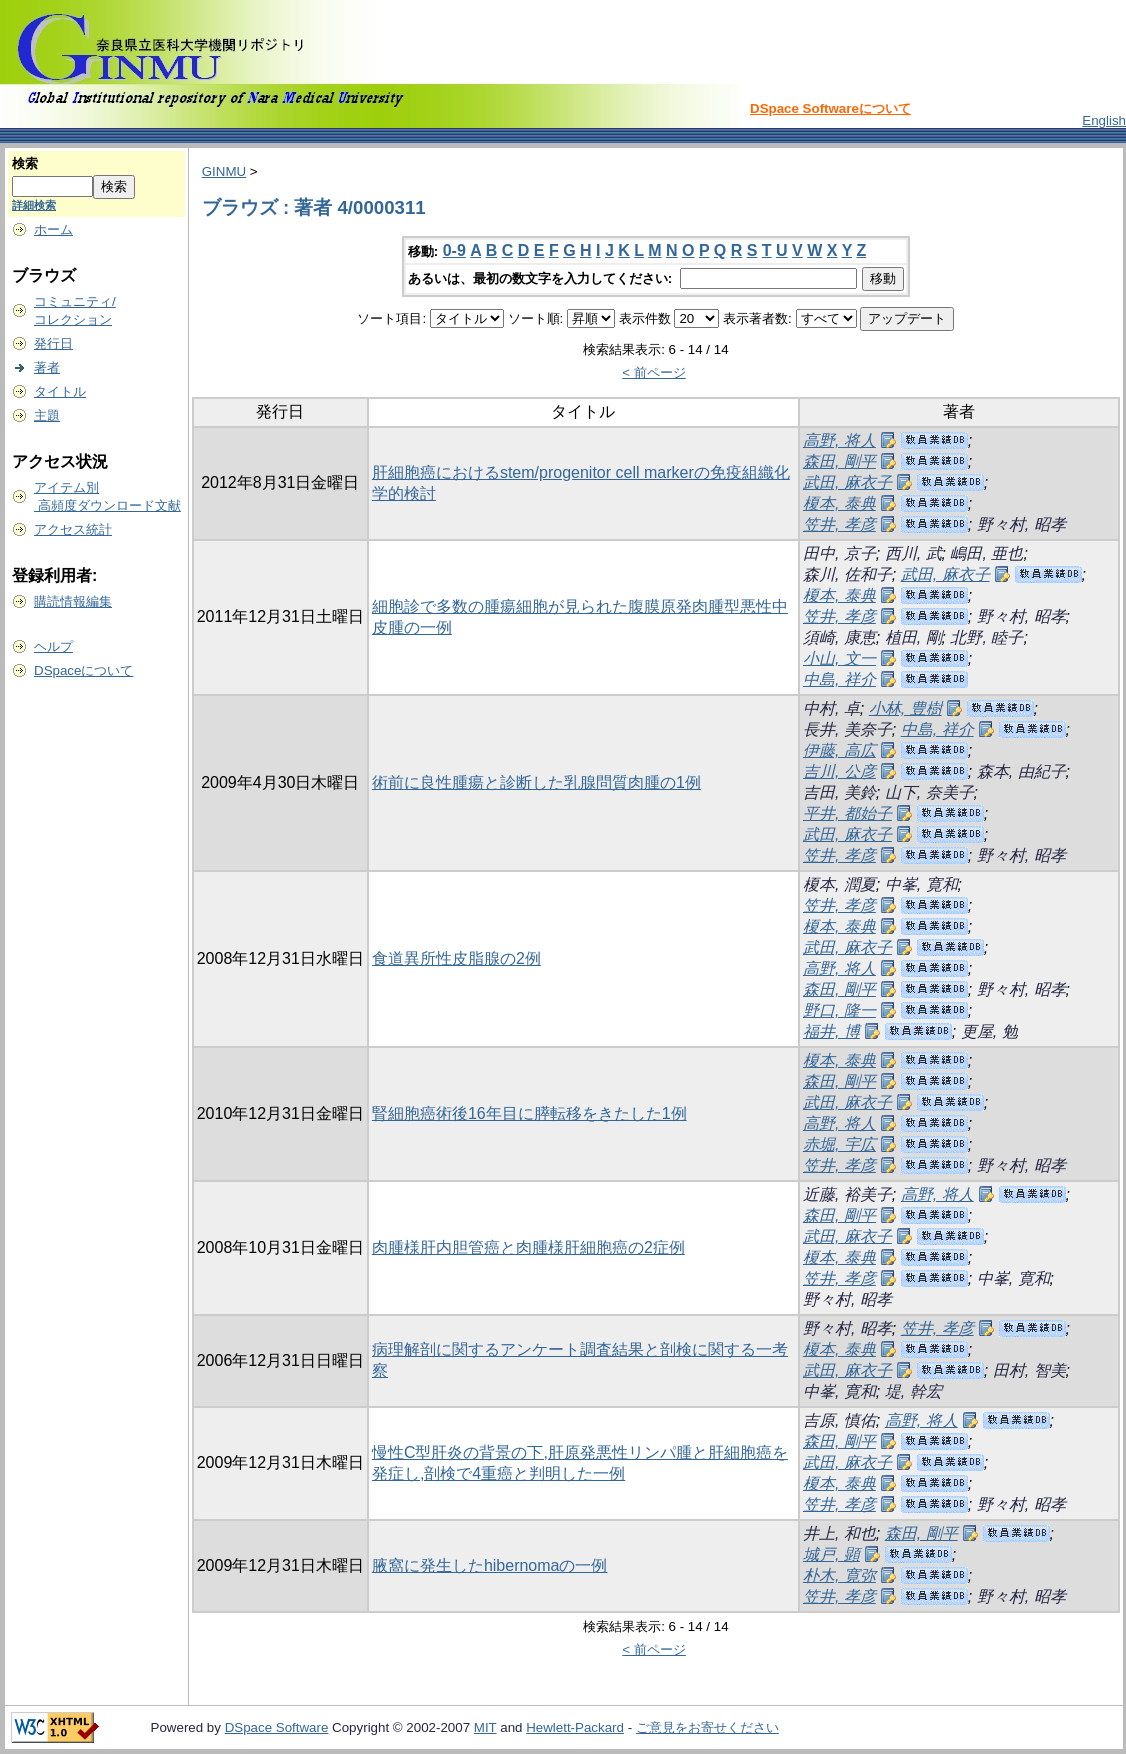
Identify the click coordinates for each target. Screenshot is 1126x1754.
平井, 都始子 (847, 813)
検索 (25, 163)
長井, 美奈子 (847, 729)
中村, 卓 (831, 708)
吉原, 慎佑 (839, 1420)
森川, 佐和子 (847, 574)
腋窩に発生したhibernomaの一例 (490, 1565)
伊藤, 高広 (839, 750)
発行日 (53, 343)
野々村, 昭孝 (1021, 524)
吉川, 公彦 (839, 771)
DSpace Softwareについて (830, 108)
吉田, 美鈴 (839, 792)
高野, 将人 (839, 440)
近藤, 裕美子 (847, 1194)
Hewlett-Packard (575, 1727)
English (1104, 120)
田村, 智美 (1029, 1370)
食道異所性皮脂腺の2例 (456, 958)
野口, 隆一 (839, 1010)
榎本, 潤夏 (839, 884)
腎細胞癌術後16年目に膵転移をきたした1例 (529, 1113)
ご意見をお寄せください (707, 1727)
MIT (485, 1727)
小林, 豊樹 (905, 708)
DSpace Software (277, 1727)
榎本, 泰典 (839, 503)
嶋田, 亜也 (986, 553)
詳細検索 (34, 205)
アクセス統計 (73, 529)
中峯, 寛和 (921, 884)
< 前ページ (654, 372)
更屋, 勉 (989, 1031)
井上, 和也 (839, 1533)
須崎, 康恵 (839, 637)
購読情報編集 (73, 601)
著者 (47, 367)
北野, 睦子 (986, 637)
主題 (47, 415)
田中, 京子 (839, 553)
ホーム (53, 229)
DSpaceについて (83, 670)
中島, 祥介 (839, 679)
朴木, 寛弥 (839, 1575)
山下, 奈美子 (929, 792)
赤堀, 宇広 (839, 1144)
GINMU (224, 171)
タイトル (60, 391)
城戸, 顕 (831, 1554)
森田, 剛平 (839, 461)
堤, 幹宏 (913, 1391)
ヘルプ (53, 646)
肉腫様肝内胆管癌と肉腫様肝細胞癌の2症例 (528, 1247)
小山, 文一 (839, 658)
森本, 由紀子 (1021, 771)
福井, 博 (831, 1031)
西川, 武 (913, 553)
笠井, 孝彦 (839, 524)
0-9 (454, 250)
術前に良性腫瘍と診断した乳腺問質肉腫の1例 (536, 782)
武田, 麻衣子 (847, 482)
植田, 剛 (913, 637)
